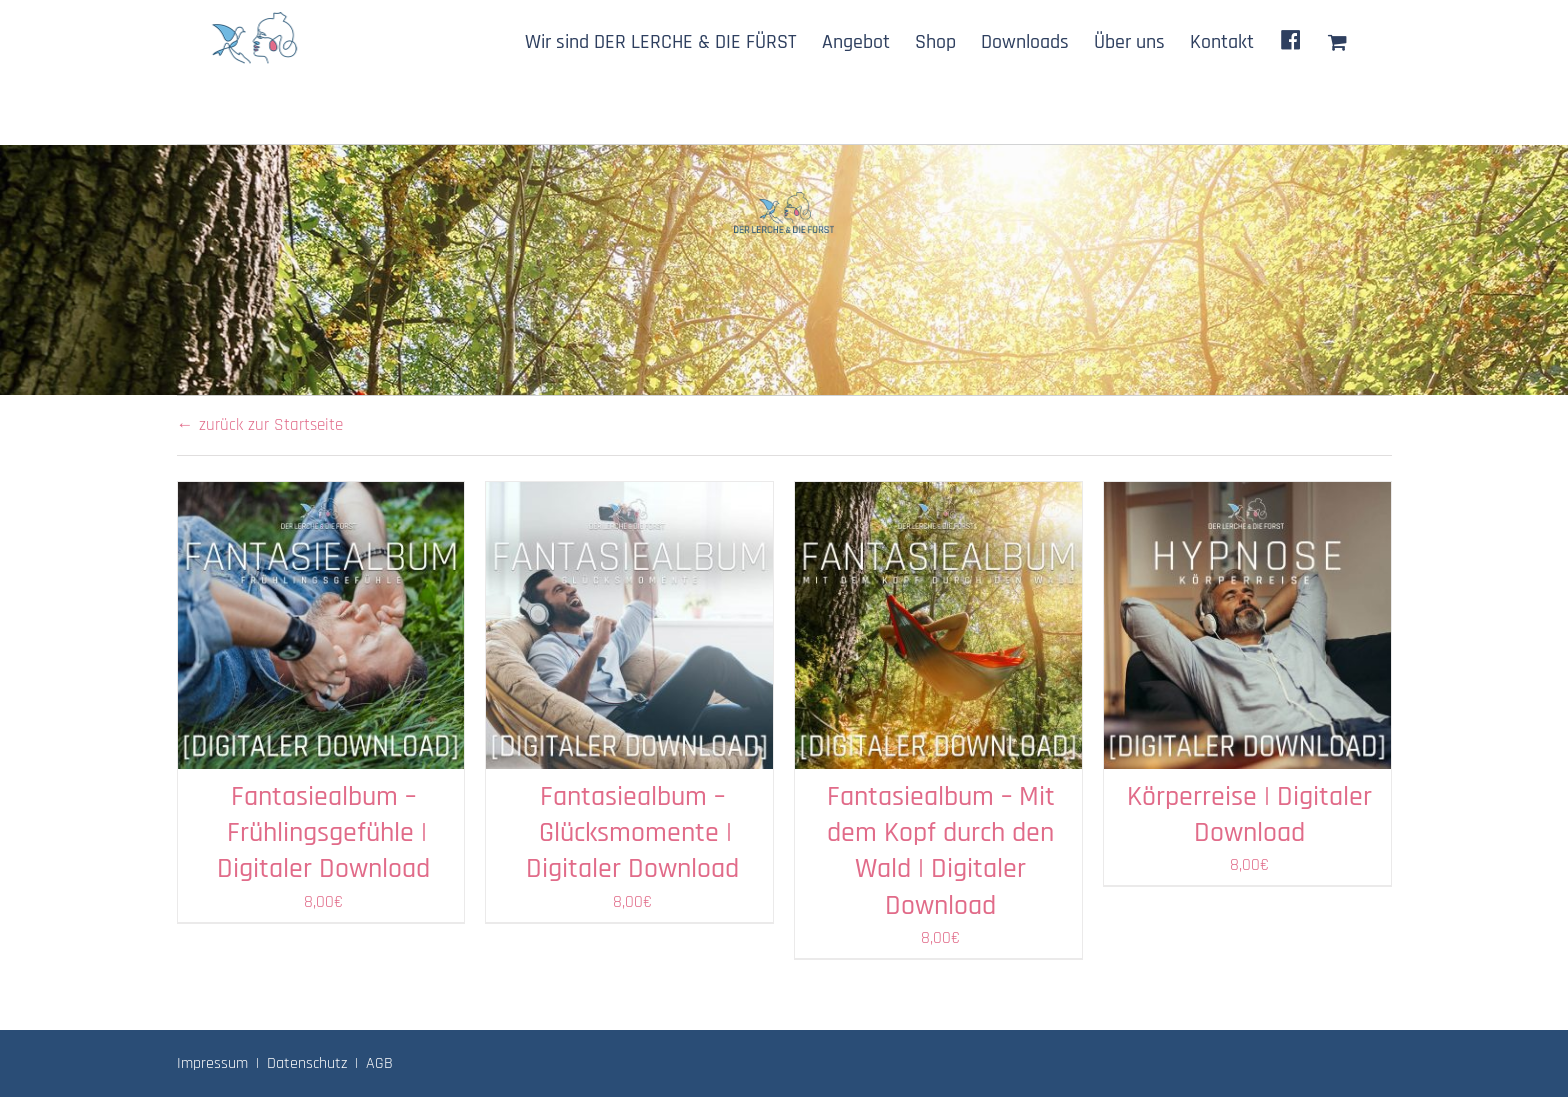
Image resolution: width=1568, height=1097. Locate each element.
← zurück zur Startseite (260, 425)
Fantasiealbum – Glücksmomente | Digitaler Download (632, 833)
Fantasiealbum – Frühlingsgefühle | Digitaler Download (323, 833)
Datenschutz (307, 1063)
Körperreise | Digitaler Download (1249, 815)
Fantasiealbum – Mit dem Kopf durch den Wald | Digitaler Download (941, 851)
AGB (379, 1063)
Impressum (212, 1063)
